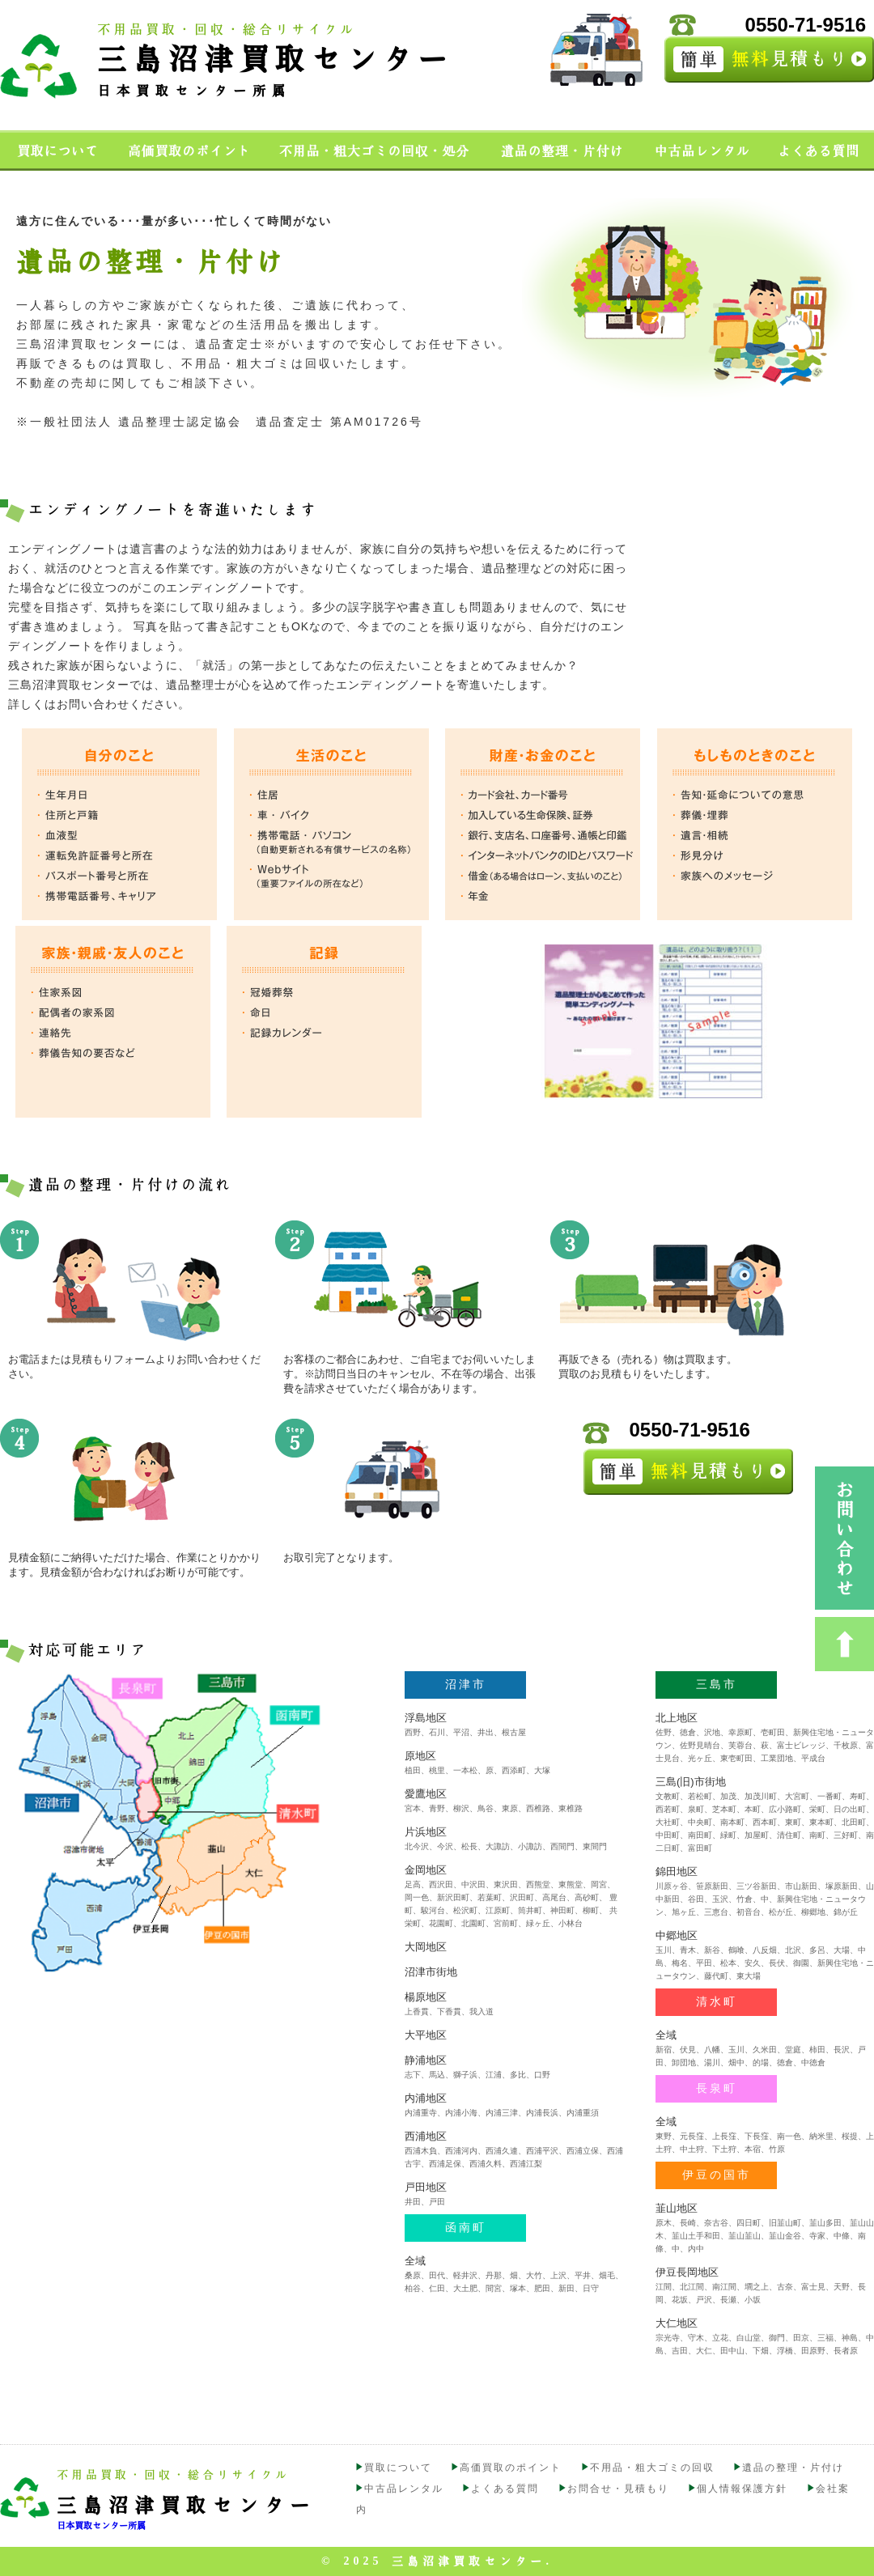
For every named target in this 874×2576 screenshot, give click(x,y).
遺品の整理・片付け (793, 2467)
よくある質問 (505, 2488)
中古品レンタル (403, 2488)
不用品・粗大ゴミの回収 (652, 2467)
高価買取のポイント (511, 2467)
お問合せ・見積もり (618, 2488)
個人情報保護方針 (742, 2488)
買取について (398, 2467)
